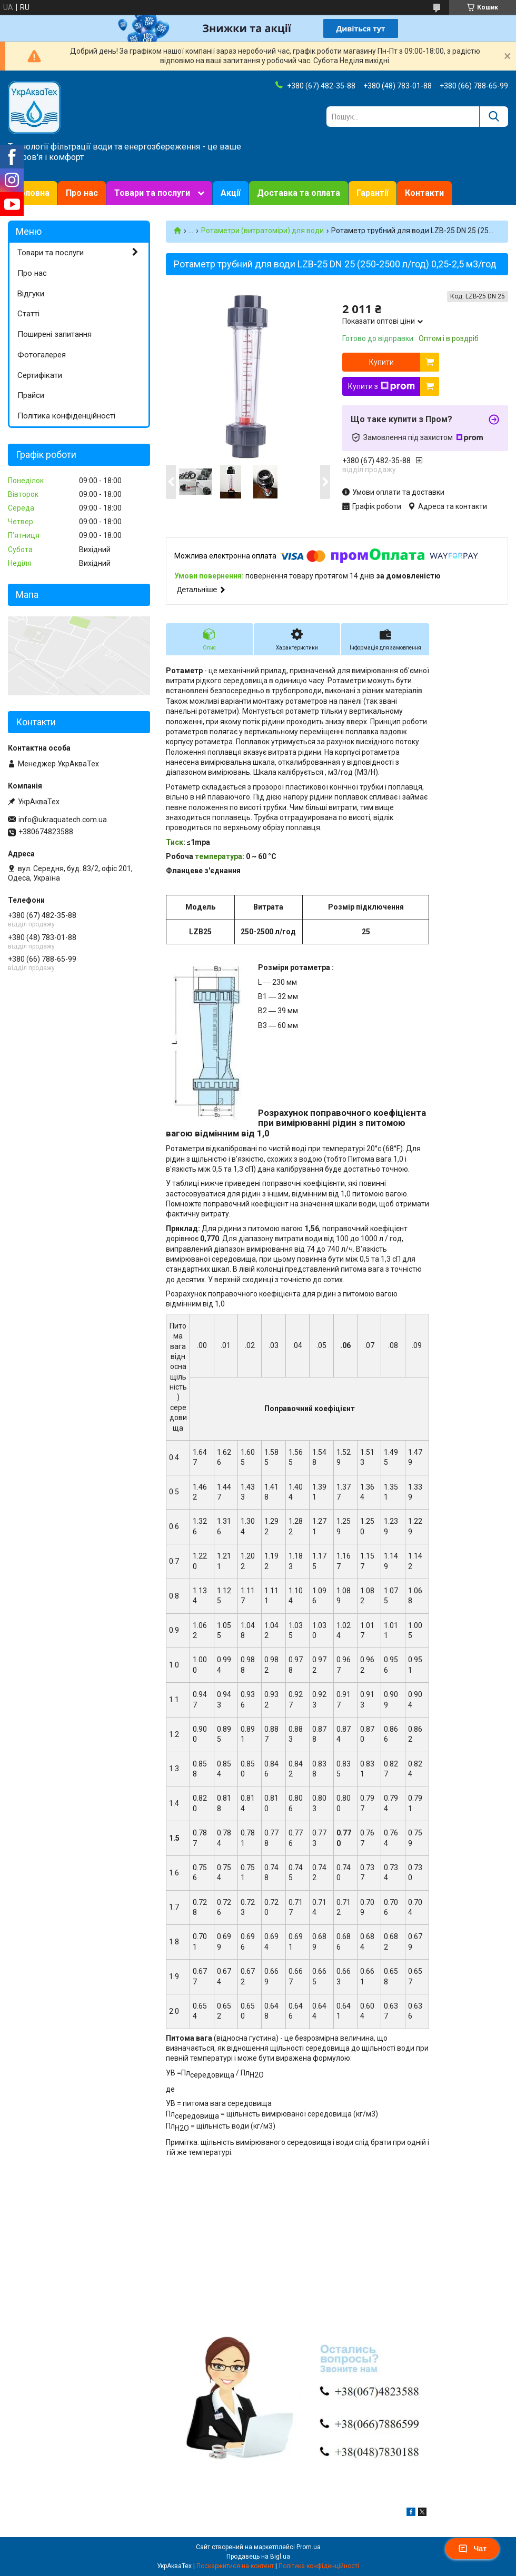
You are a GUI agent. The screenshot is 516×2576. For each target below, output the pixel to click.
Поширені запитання (54, 334)
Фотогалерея (41, 355)
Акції (231, 193)
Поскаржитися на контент (235, 2566)
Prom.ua (308, 2547)
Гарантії (372, 193)
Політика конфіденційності (66, 416)
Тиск (174, 842)
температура (218, 856)
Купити (381, 362)
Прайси (30, 395)
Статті (28, 313)
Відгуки (30, 293)
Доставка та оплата (298, 193)
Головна (32, 193)
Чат (472, 2548)
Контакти (424, 193)
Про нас (82, 193)
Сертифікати (39, 375)
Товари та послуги (152, 193)
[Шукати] (493, 116)
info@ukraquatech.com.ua (62, 819)
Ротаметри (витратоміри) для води (262, 230)
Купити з (381, 386)
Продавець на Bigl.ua (258, 2556)
